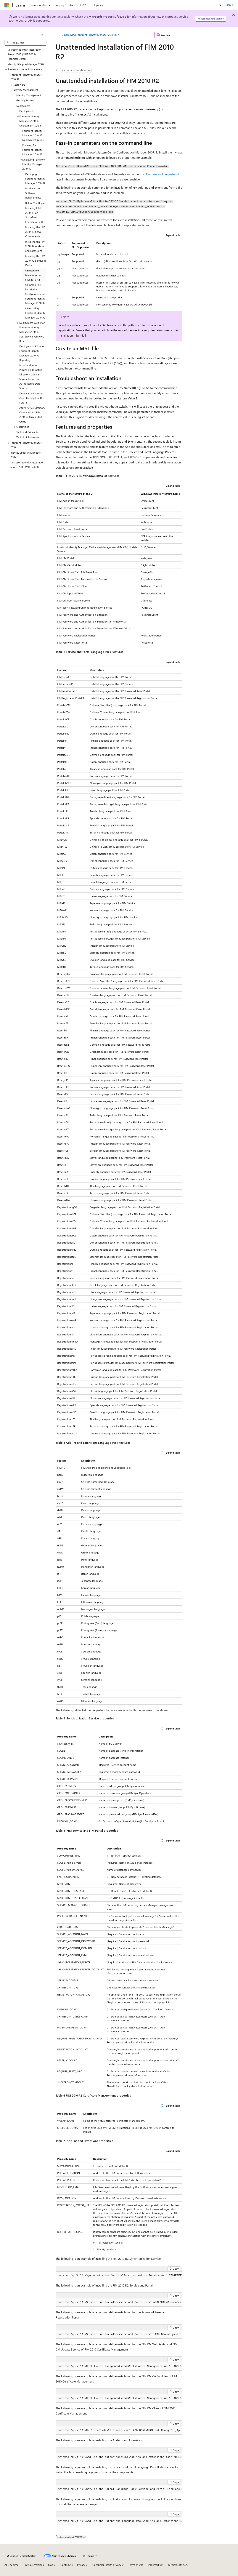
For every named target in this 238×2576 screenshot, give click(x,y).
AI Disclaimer (11, 2565)
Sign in (230, 5)
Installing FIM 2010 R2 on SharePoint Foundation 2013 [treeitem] (34, 215)
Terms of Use (135, 2565)
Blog (50, 2565)
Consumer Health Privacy (106, 2565)
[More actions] (179, 35)
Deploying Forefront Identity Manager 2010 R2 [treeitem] (35, 178)
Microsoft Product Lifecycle (107, 16)
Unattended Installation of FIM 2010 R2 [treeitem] (33, 275)
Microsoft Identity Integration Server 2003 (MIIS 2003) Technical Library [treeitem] (24, 54)
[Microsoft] (6, 5)
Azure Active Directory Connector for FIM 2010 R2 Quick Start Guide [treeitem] (32, 414)
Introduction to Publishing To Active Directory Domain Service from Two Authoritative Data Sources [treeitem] (30, 377)
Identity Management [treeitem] (28, 95)
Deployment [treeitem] (26, 111)
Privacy (81, 2565)
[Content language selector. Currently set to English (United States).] (21, 2556)
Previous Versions (34, 2565)
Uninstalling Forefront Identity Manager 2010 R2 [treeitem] (35, 313)
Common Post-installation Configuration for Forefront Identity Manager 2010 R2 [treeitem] (35, 294)
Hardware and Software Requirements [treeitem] (33, 193)
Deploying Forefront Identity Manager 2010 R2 (90, 34)
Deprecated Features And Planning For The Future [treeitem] (31, 398)
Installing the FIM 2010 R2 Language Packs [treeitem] (35, 260)
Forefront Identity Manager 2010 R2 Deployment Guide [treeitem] (33, 135)
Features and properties (161, 174)
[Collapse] (41, 35)
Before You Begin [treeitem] (35, 203)
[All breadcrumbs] (59, 35)
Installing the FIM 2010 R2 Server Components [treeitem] (35, 231)
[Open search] (220, 5)
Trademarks (154, 2565)
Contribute (66, 2565)
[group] (119, 2276)
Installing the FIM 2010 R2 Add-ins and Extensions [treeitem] (35, 246)
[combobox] (25, 43)
